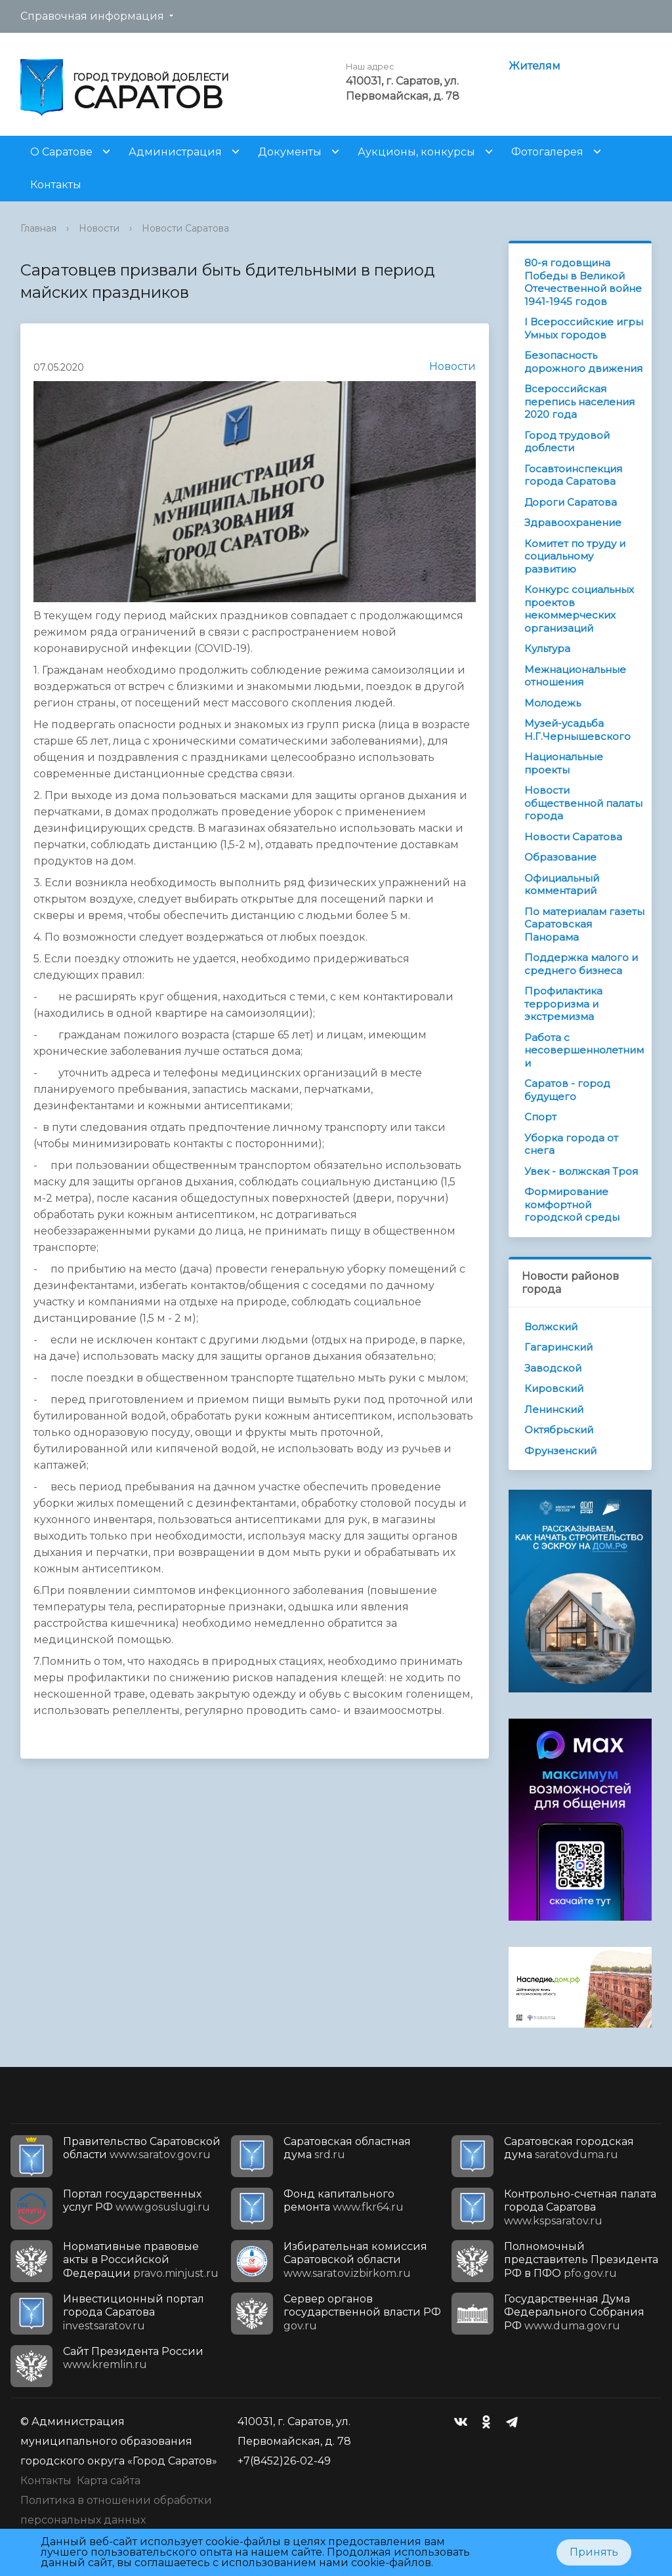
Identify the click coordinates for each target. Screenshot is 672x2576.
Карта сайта (108, 2480)
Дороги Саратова (570, 502)
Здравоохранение (572, 522)
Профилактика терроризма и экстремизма (563, 1004)
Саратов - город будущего (567, 1090)
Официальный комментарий (561, 884)
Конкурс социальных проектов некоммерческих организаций (579, 608)
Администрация (175, 152)
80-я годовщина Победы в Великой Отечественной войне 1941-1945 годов (583, 282)
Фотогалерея (547, 152)
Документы (290, 152)
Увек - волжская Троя (581, 1171)
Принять (594, 2552)
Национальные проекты (563, 763)
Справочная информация (92, 16)
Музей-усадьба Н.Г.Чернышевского (577, 730)
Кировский (553, 1388)
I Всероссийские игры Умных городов (583, 328)
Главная (38, 228)
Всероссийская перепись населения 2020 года (579, 401)
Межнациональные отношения (575, 676)
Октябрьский (558, 1429)
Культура (547, 648)
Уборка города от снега (571, 1144)
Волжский (551, 1326)
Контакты (55, 184)
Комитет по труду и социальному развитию (574, 556)
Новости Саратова (185, 228)
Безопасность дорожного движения (583, 362)
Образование (560, 857)
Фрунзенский (560, 1450)
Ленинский (553, 1409)
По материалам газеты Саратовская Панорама (584, 924)
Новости (99, 228)
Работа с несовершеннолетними (584, 1050)
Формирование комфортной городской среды (572, 1204)
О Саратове (61, 152)
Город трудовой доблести (567, 442)
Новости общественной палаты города (583, 803)
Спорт (540, 1117)
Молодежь (552, 703)
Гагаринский (558, 1347)
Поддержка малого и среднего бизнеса (581, 964)
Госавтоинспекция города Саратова (573, 475)
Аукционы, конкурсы (416, 152)
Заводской (552, 1368)
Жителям (534, 66)
